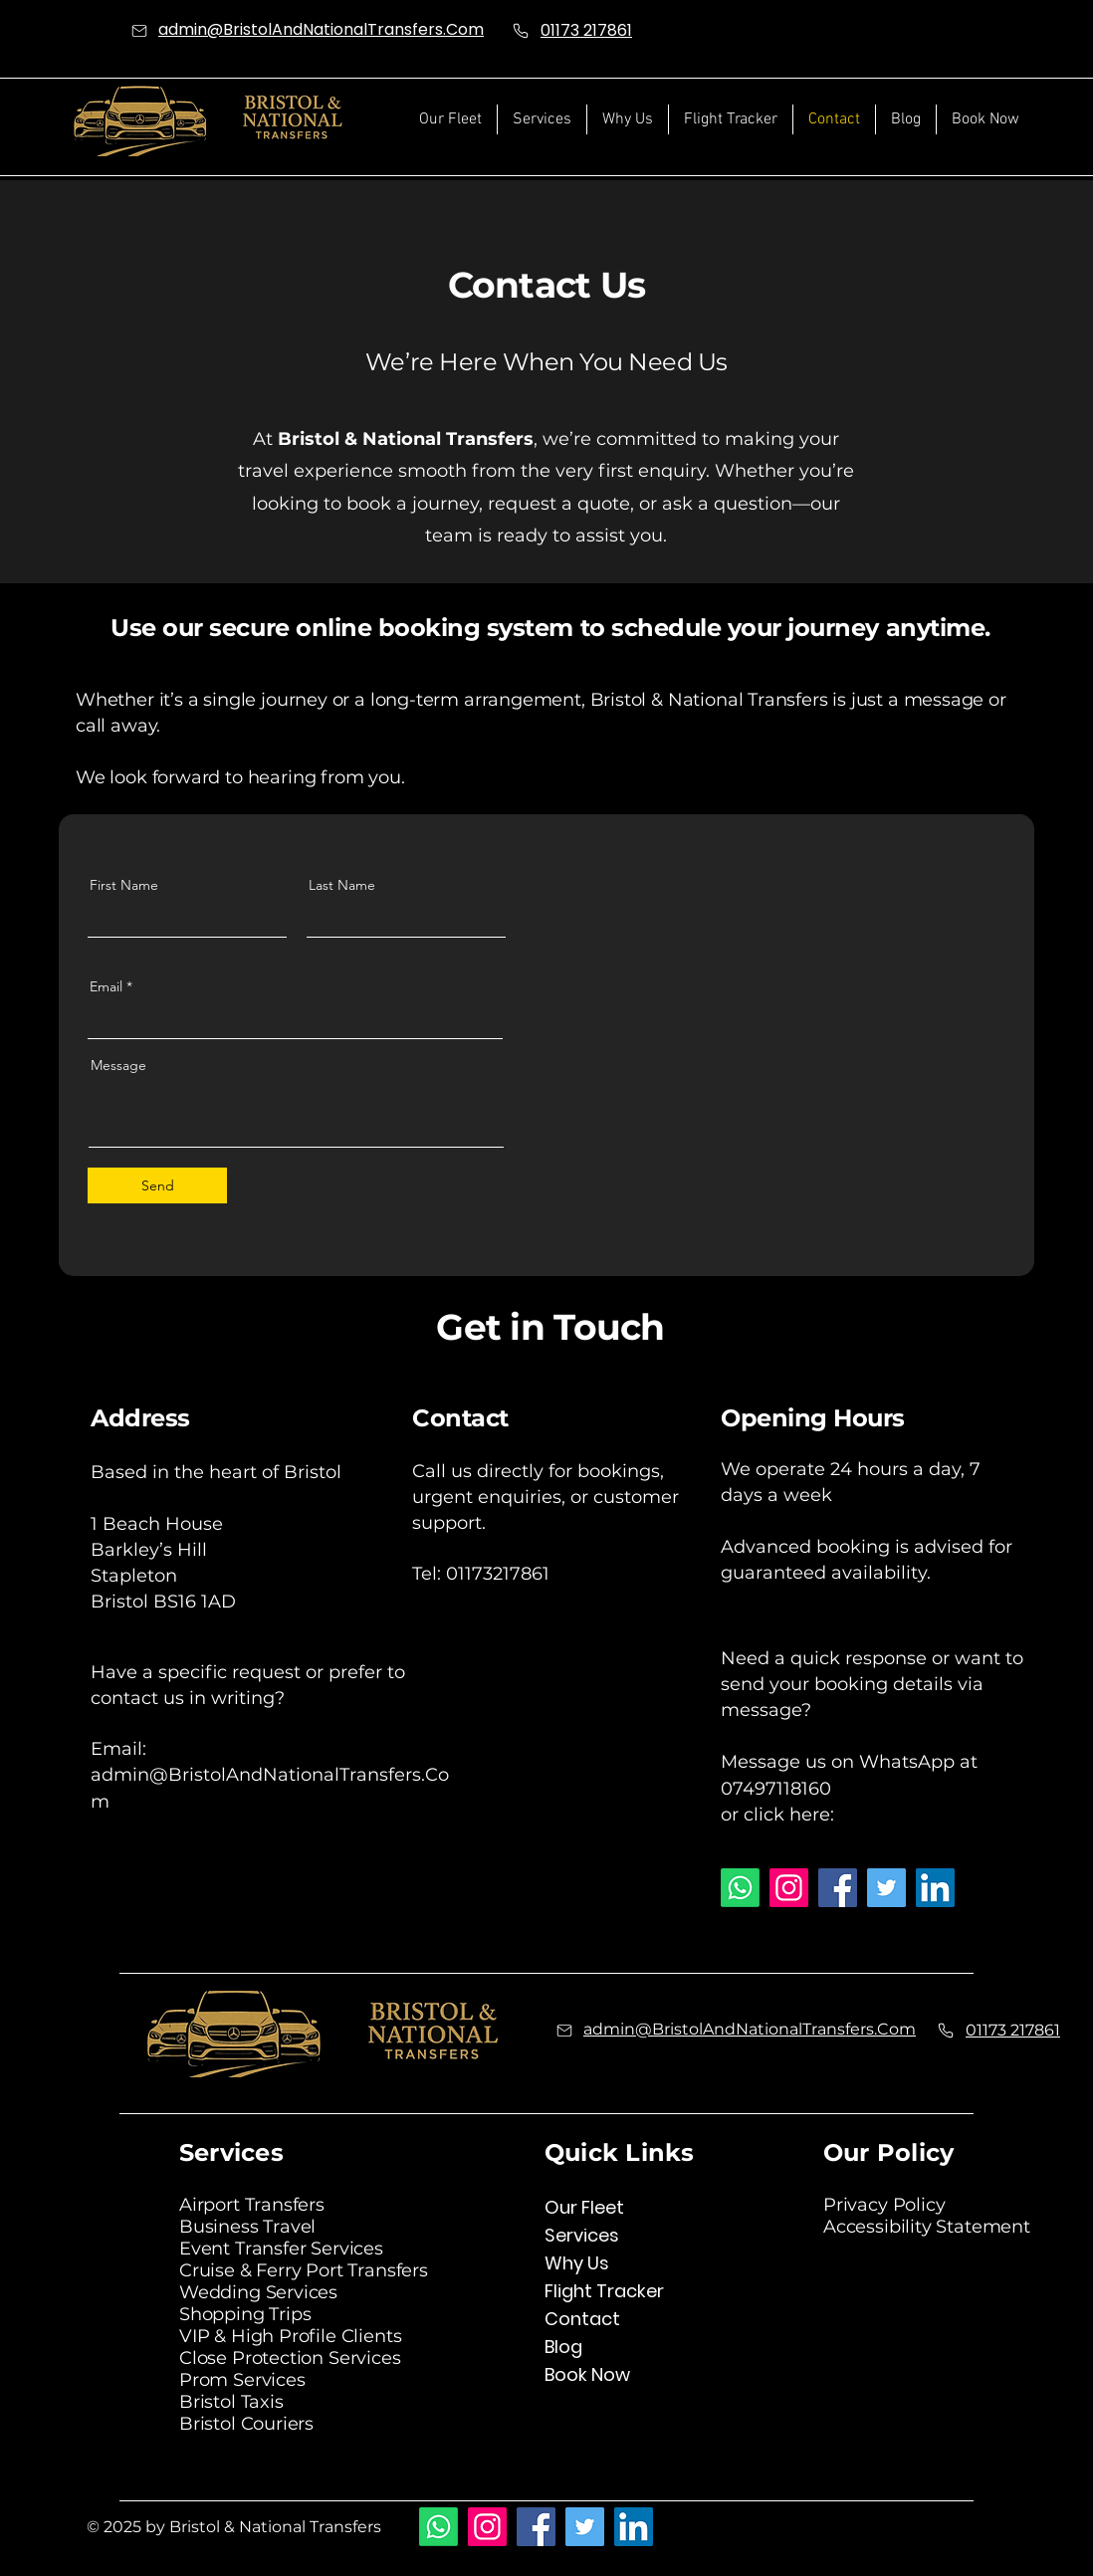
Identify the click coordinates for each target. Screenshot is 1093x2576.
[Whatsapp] (740, 1887)
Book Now (587, 2374)
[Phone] (521, 31)
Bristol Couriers (246, 2424)
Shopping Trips (245, 2314)
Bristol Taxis (231, 2402)
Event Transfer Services (281, 2248)
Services (582, 2235)
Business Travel (247, 2227)
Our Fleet (584, 2207)
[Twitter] (886, 1887)
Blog (563, 2346)
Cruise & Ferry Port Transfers (303, 2270)
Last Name (342, 885)
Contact (582, 2318)
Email (106, 986)
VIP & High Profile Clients (290, 2336)
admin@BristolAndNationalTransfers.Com (321, 29)
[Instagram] (788, 1887)
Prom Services (242, 2380)
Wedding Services (258, 2292)
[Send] (157, 1185)
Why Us (577, 2263)
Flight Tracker (604, 2290)
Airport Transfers (252, 2205)
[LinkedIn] (935, 1887)
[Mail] (139, 31)
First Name (124, 885)
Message (118, 1065)
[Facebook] (837, 1887)
